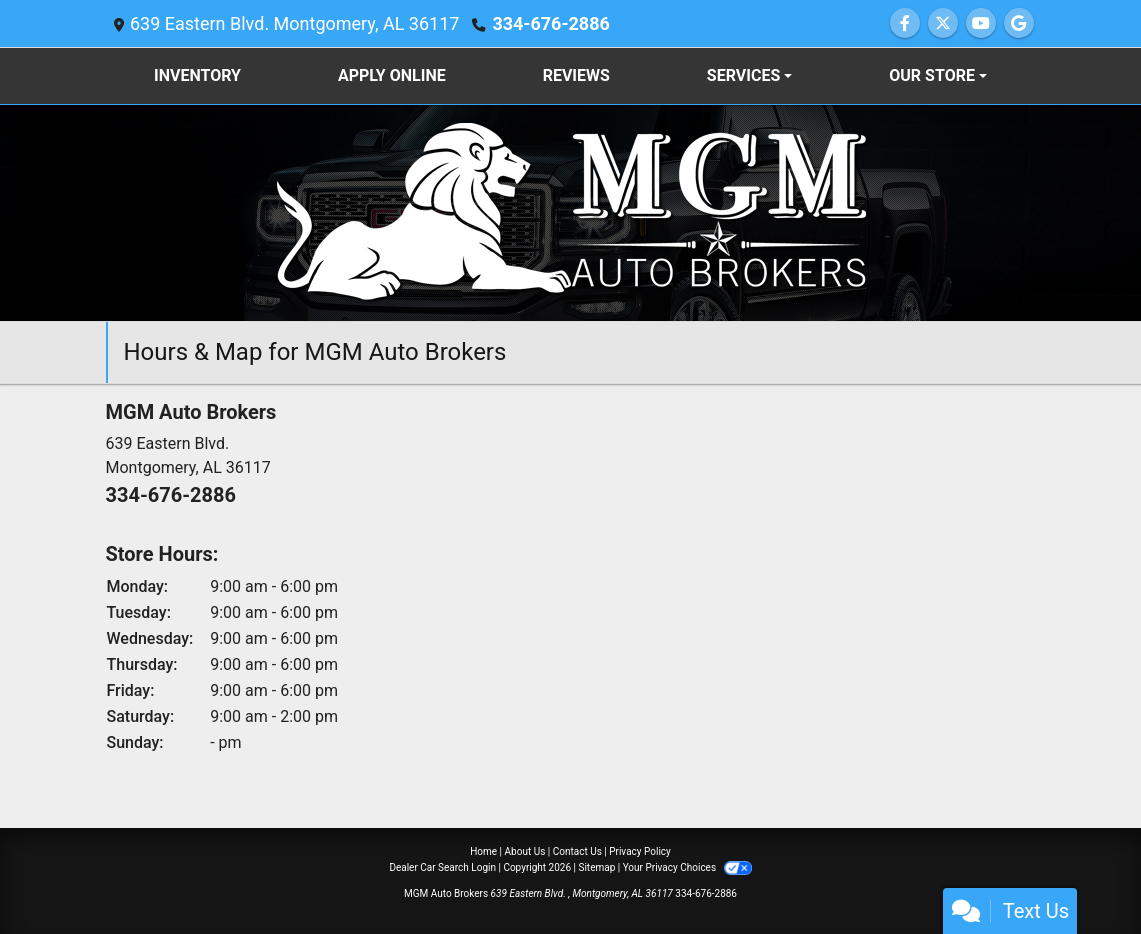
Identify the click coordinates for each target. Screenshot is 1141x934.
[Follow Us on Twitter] (943, 23)
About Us (525, 851)
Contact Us (577, 851)
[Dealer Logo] (571, 211)
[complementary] (1081, 874)
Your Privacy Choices (687, 867)
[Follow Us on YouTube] (981, 23)
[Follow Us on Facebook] (905, 23)
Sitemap (596, 867)
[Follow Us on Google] (1019, 23)
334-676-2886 (550, 23)
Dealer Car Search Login (442, 867)
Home (483, 851)
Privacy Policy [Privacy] (640, 851)
